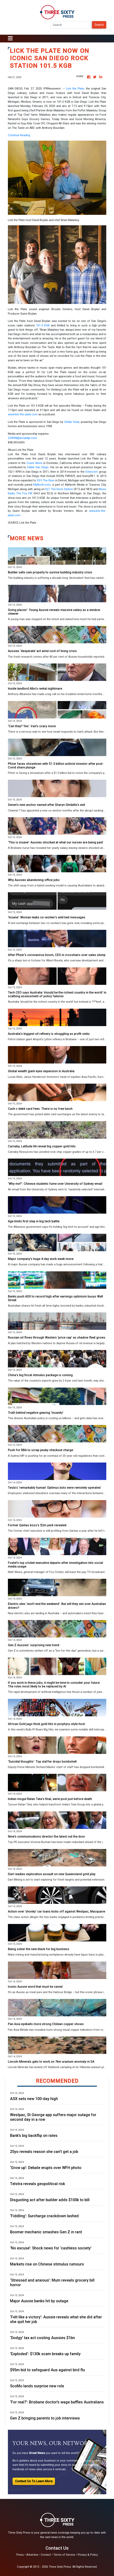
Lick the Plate (75, 88)
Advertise (32, 2554)
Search (99, 25)
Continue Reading (19, 135)
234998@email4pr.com (23, 438)
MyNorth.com (42, 484)
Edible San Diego (38, 467)
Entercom (91, 471)
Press (20, 2554)
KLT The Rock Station (59, 489)
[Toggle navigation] (10, 38)
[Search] (70, 24)
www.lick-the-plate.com (23, 414)
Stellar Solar (71, 422)
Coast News (34, 463)
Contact (46, 2554)
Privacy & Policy (88, 2554)
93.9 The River (46, 480)
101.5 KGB (43, 325)
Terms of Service (64, 2554)
